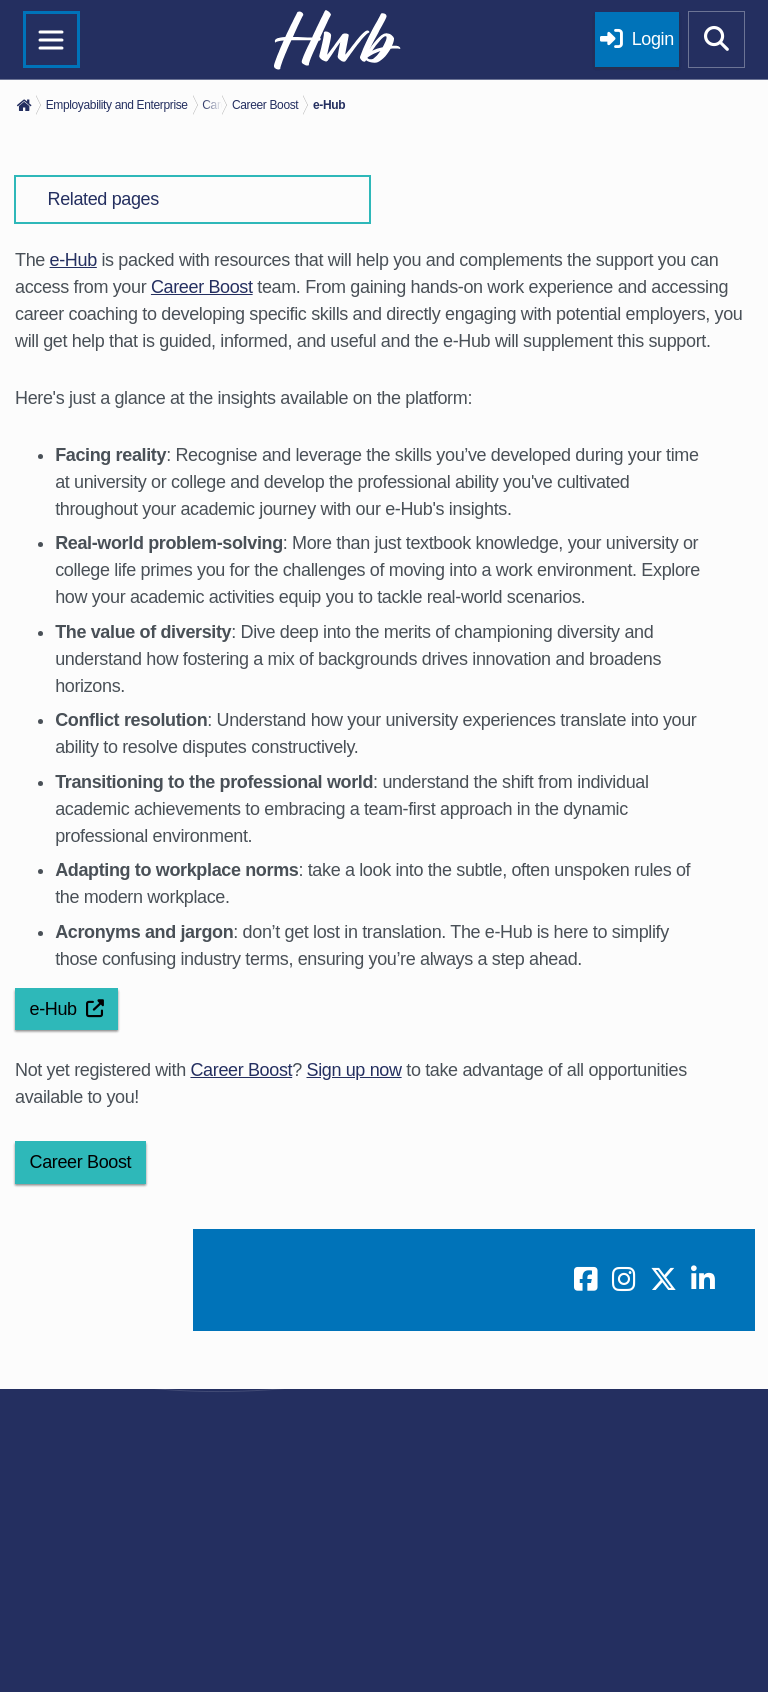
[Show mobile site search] (717, 40)
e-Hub (73, 260)
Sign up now (353, 1070)
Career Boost (202, 287)
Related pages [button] (103, 199)
